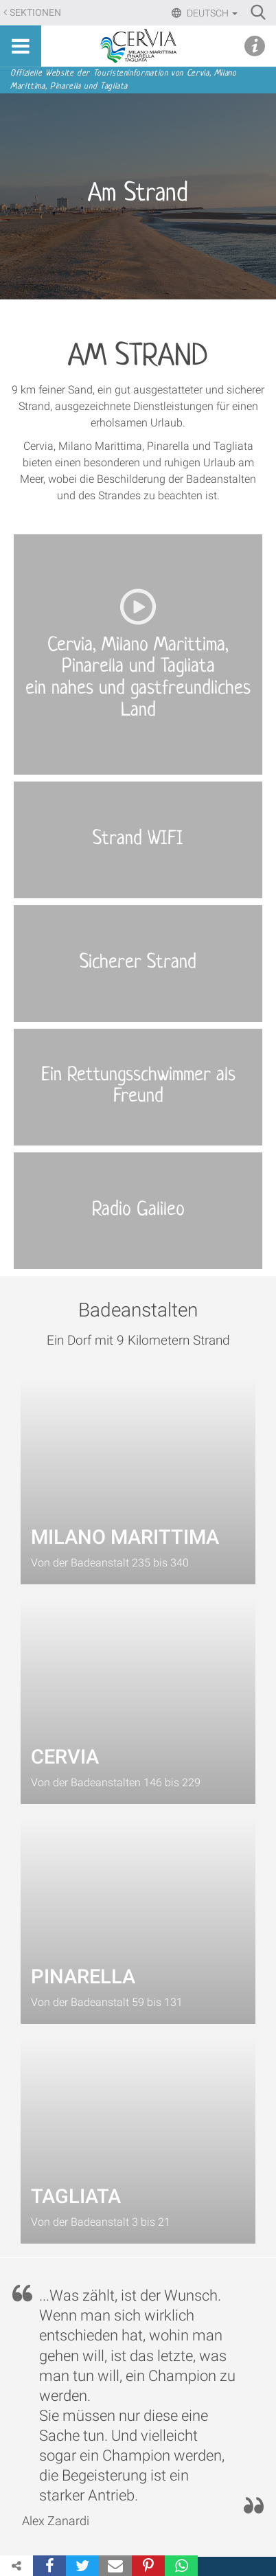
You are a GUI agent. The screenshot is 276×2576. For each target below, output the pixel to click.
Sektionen (35, 13)
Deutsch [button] (211, 13)
